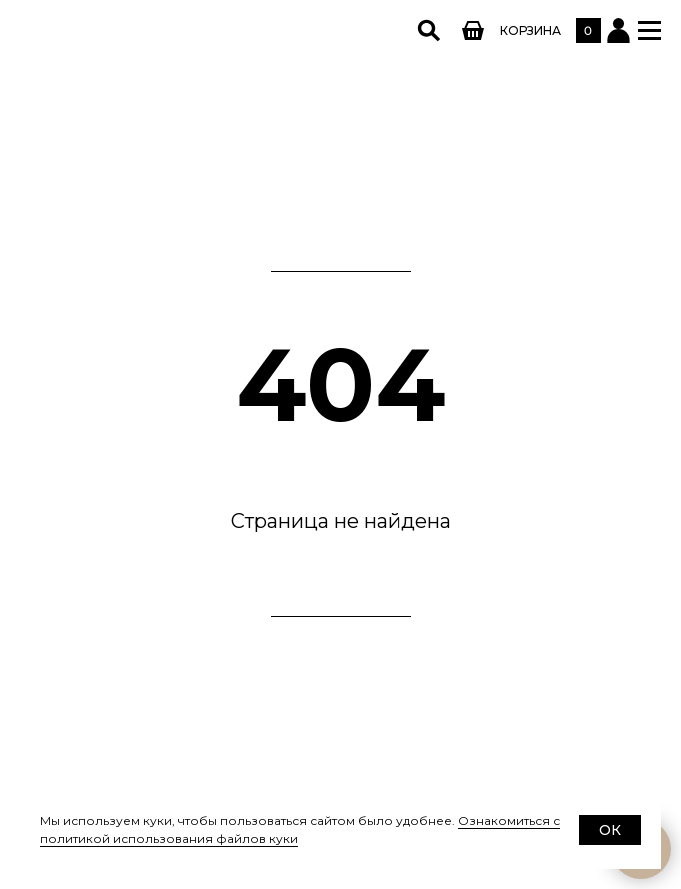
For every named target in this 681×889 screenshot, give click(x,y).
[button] (649, 30)
